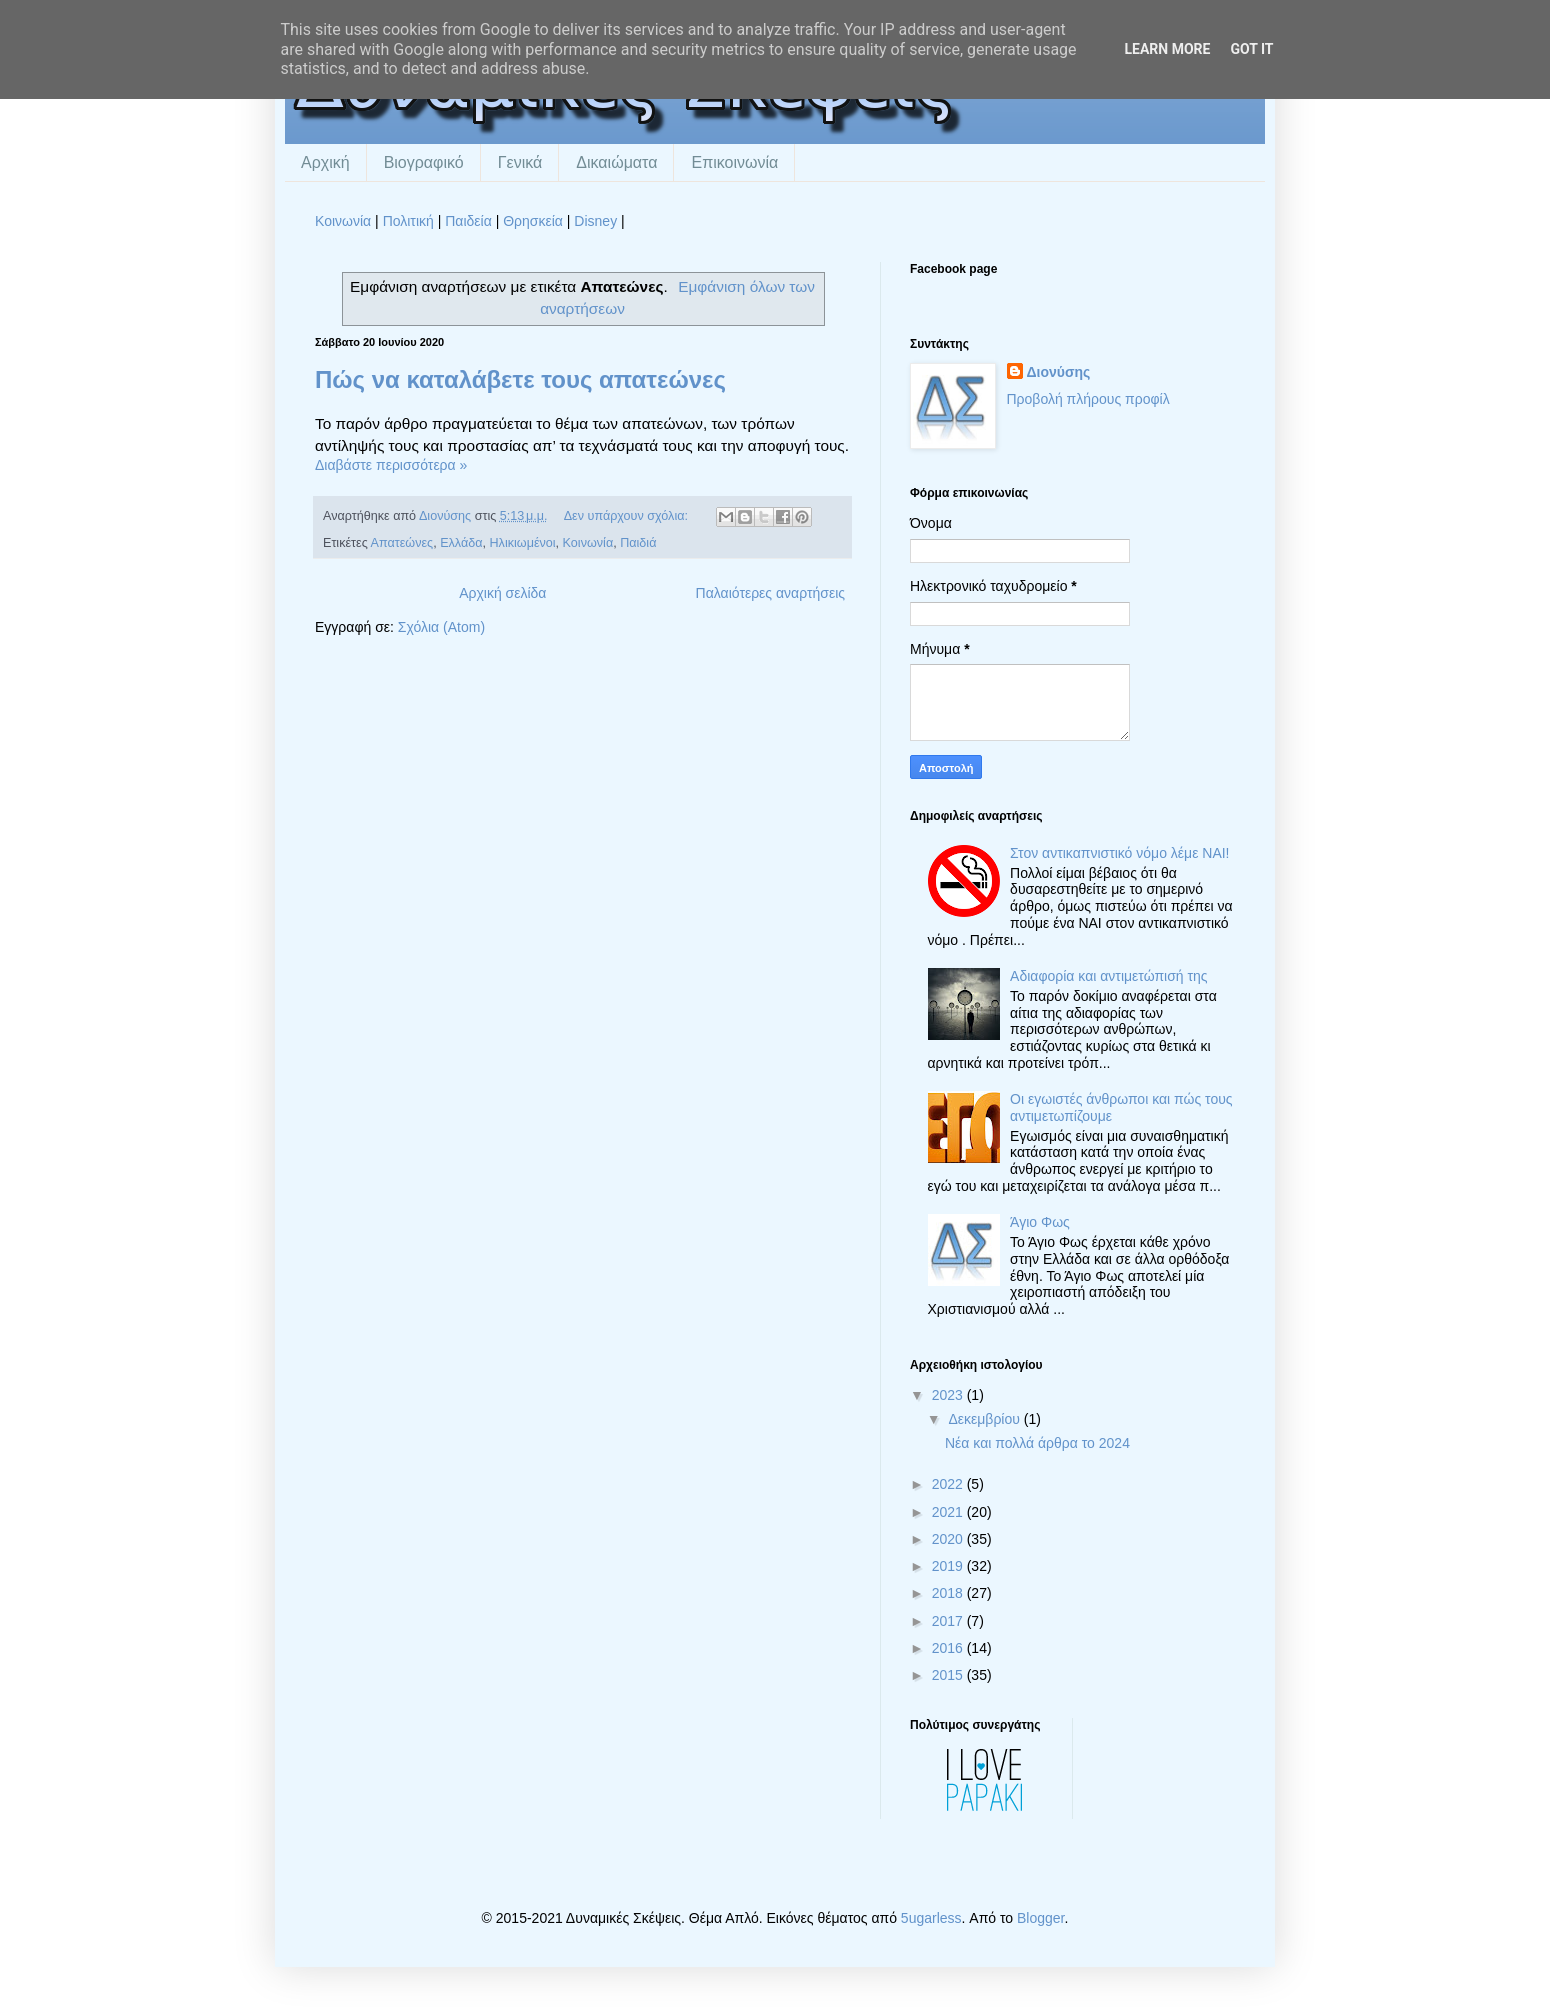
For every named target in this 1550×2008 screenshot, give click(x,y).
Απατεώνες (402, 543)
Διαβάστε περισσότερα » (391, 465)
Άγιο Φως (1040, 1222)
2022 (949, 1484)
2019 (949, 1566)
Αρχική (325, 162)
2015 (949, 1675)
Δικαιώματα (616, 162)
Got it (1251, 49)
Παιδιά (638, 543)
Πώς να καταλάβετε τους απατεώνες (520, 379)
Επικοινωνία (734, 162)
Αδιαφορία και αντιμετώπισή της (1108, 976)
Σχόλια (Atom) (441, 627)
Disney (595, 221)
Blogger (1040, 1918)
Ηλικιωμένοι (523, 543)
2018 (949, 1593)
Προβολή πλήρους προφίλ (1088, 399)
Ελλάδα (461, 543)
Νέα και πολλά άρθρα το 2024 (1037, 1443)
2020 (949, 1539)
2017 (949, 1621)
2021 (949, 1512)
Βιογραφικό (424, 162)
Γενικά (520, 162)
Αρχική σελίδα (502, 593)
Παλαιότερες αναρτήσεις (770, 593)
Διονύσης (1059, 372)
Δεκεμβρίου (985, 1419)
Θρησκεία (533, 221)
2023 (949, 1395)
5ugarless (931, 1918)
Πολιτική (408, 221)
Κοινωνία (343, 221)
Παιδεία (468, 221)
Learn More (1167, 49)
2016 (949, 1648)
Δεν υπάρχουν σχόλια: (628, 516)
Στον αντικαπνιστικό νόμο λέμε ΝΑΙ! (1119, 853)
